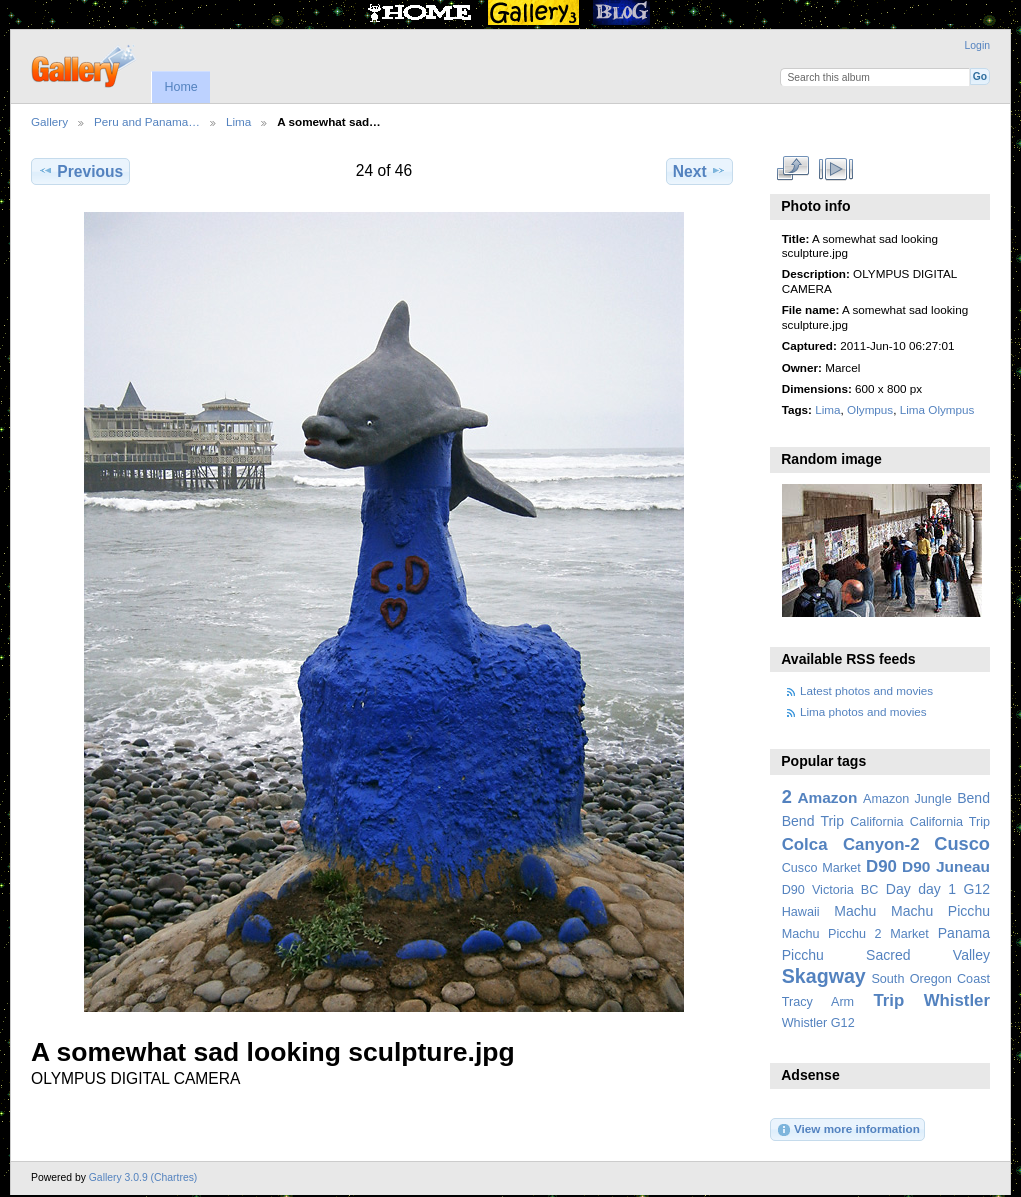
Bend (973, 798)
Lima (238, 121)
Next (699, 171)
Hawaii (801, 912)
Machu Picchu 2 (832, 934)
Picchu (803, 955)
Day (898, 889)
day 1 (937, 889)
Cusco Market (821, 868)
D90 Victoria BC (830, 890)
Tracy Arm (818, 1002)
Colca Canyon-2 (851, 844)
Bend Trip (813, 821)
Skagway (824, 976)
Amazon (827, 797)
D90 (881, 866)
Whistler (957, 1000)
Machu (855, 911)
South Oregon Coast (930, 979)
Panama (964, 933)
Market (909, 934)
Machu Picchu (940, 911)
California (876, 822)
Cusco (962, 843)
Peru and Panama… (147, 121)
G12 (976, 889)
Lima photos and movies (863, 711)
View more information (848, 1130)
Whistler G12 (818, 1023)
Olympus (870, 409)
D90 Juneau (946, 866)
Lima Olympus (937, 409)
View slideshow (835, 169)
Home (180, 87)
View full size (792, 169)
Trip (888, 1000)
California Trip (950, 822)
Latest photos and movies (866, 690)
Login (977, 45)
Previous (80, 171)
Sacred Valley (928, 955)
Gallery (49, 121)
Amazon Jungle (907, 799)
